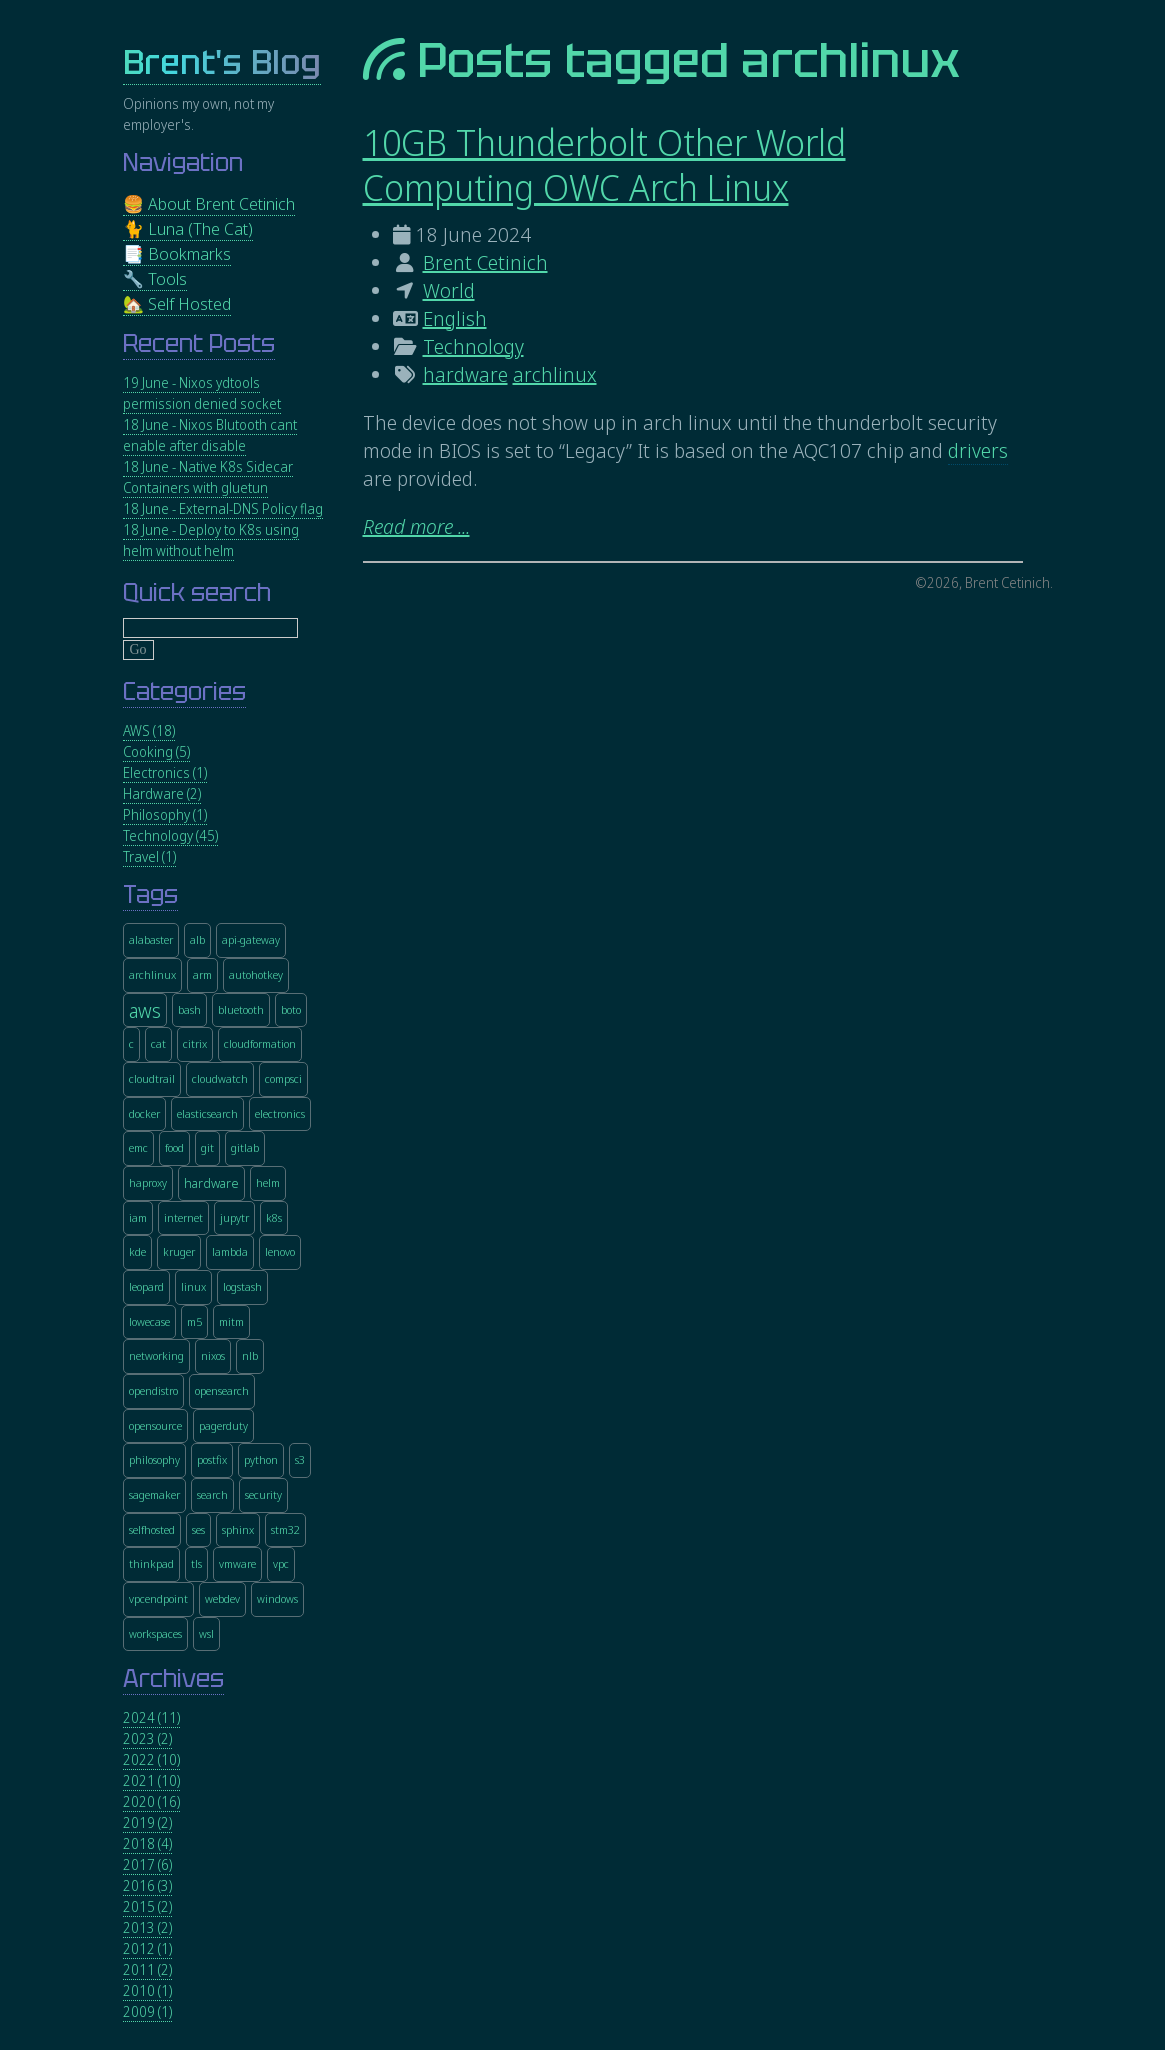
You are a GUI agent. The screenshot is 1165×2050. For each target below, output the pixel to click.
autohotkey (256, 974)
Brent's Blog (222, 62)
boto (291, 1009)
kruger (179, 1251)
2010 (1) (147, 1990)
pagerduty (223, 1425)
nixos (213, 1355)
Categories (184, 691)
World (449, 290)
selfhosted (152, 1529)
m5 (194, 1321)
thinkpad (151, 1563)
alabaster (151, 939)
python (261, 1459)
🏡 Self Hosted (177, 303)
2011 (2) (147, 1969)
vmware (237, 1563)
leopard (146, 1286)
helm (268, 1182)
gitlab (245, 1147)
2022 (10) (151, 1759)
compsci (283, 1078)
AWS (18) (149, 730)
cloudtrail (152, 1078)
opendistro (153, 1390)
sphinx (238, 1529)
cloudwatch (220, 1078)
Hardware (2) (162, 793)
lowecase (149, 1321)
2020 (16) (151, 1801)
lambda (230, 1251)
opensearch (222, 1390)
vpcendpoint (158, 1598)
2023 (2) (147, 1738)
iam (138, 1217)
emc (138, 1147)
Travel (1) (149, 856)
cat (158, 1043)
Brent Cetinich (485, 262)
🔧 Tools (155, 278)
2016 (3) (147, 1885)
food (174, 1147)
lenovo (280, 1251)
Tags (150, 894)
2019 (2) (147, 1822)
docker (144, 1113)
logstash (242, 1286)
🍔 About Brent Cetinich (209, 203)
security (263, 1494)
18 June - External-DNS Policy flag (223, 508)
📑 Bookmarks (177, 253)
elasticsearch (207, 1113)
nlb (250, 1355)
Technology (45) (170, 835)
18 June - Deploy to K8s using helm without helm (211, 540)
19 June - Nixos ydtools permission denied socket (202, 393)
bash (189, 1009)
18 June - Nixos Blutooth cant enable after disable (210, 435)
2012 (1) (147, 1948)
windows (277, 1598)
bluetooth (241, 1009)
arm (202, 974)
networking (156, 1355)
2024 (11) (151, 1717)
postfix (212, 1459)
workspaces (155, 1633)
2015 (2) (147, 1906)
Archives (173, 1678)
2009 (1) (147, 2011)
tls (196, 1563)
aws (145, 1010)
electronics (280, 1113)
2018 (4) (147, 1843)
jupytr (234, 1217)
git (207, 1147)
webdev (222, 1598)
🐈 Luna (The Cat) (188, 228)
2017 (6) (147, 1864)
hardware (465, 374)
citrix (195, 1043)
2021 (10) (151, 1780)
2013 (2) (147, 1927)
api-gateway (251, 939)
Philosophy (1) (165, 814)
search (212, 1494)
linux (193, 1286)
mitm (231, 1321)
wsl (206, 1633)
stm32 (285, 1529)
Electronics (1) (165, 772)
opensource (155, 1425)
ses (198, 1529)
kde (137, 1251)
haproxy (148, 1182)
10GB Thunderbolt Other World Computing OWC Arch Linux (604, 165)
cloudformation (260, 1043)
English (455, 318)
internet (183, 1217)
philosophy (154, 1459)
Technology (473, 346)
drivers (978, 450)
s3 (300, 1459)
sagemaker (154, 1494)
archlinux (555, 374)
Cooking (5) (156, 751)
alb (197, 939)
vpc (281, 1563)
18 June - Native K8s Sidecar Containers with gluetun (208, 477)
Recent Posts (199, 343)
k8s (274, 1217)
